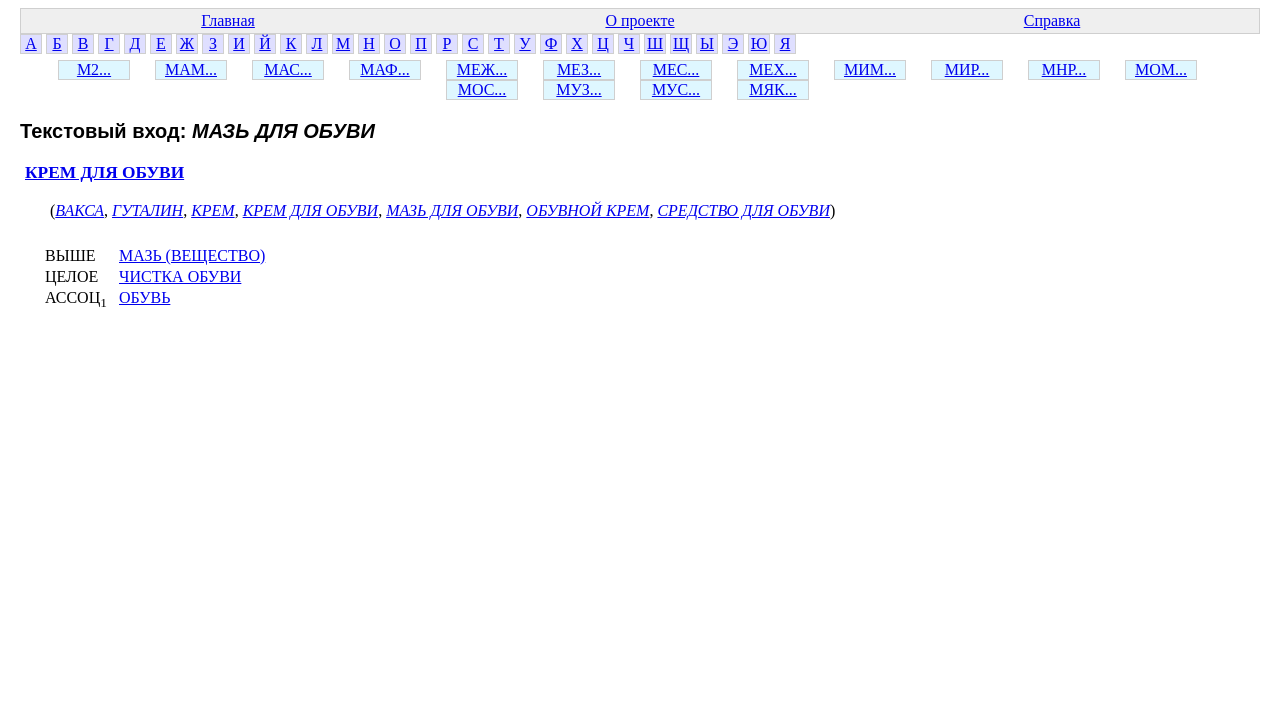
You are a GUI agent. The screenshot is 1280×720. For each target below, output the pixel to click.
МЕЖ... (482, 69)
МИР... (967, 69)
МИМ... (870, 69)
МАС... (288, 69)
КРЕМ (213, 210)
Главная (228, 20)
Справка (1052, 20)
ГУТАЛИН (147, 210)
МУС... (676, 89)
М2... (94, 69)
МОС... (482, 89)
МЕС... (676, 69)
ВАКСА (79, 210)
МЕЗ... (579, 69)
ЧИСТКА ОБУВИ (180, 276)
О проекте (639, 20)
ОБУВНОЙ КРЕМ (587, 210)
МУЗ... (578, 89)
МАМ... (191, 69)
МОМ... (1161, 69)
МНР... (1064, 69)
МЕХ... (773, 69)
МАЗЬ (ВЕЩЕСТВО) (192, 255)
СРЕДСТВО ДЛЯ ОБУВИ (743, 210)
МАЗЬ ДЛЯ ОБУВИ (452, 210)
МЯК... (773, 89)
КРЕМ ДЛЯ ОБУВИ (104, 172)
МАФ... (384, 69)
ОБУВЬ (144, 297)
